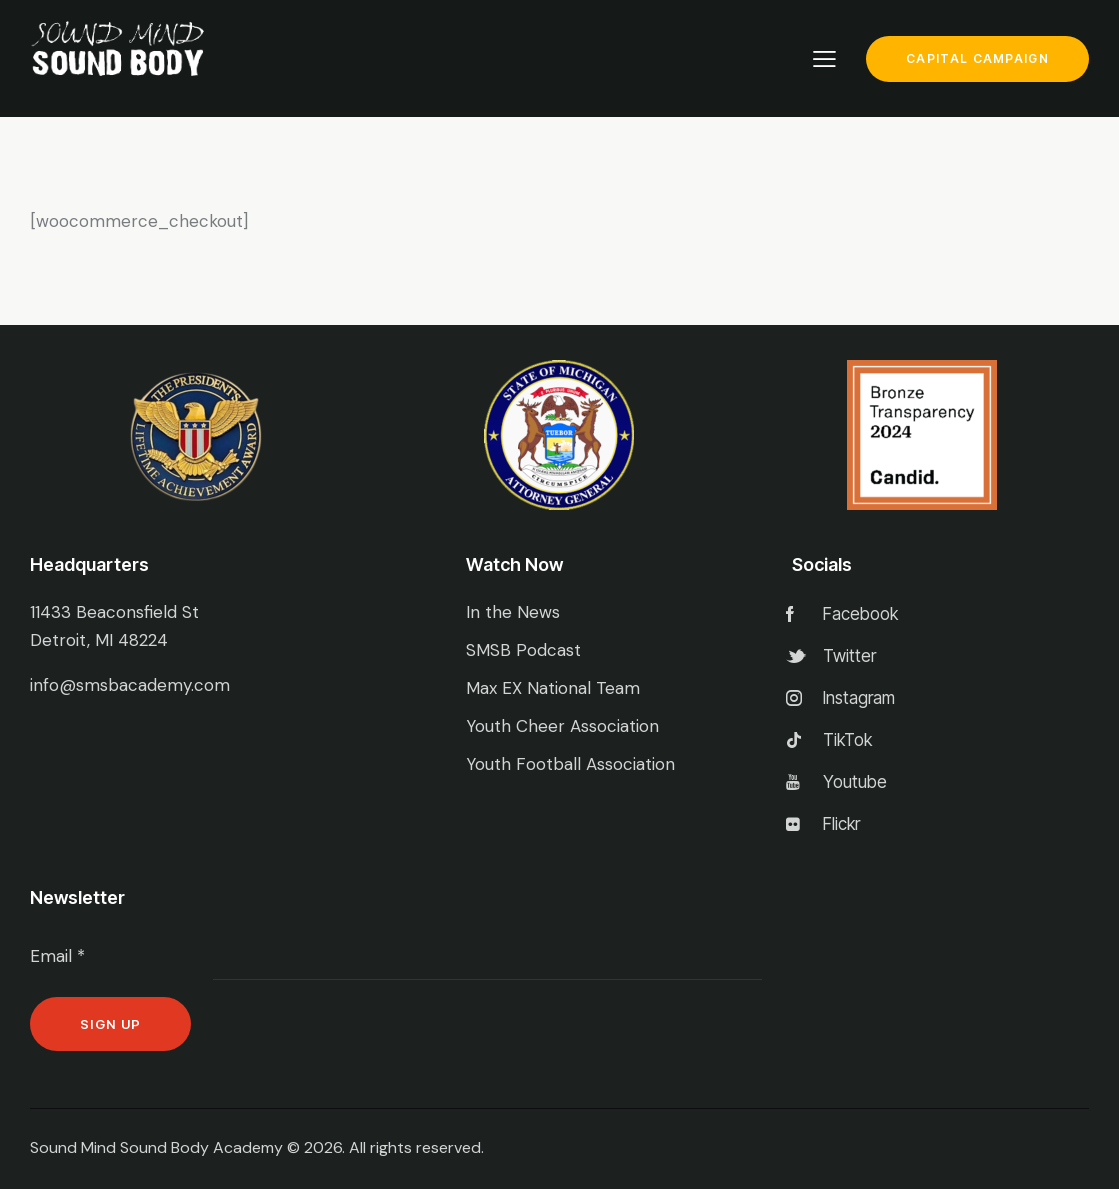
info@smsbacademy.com (130, 685)
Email (57, 956)
